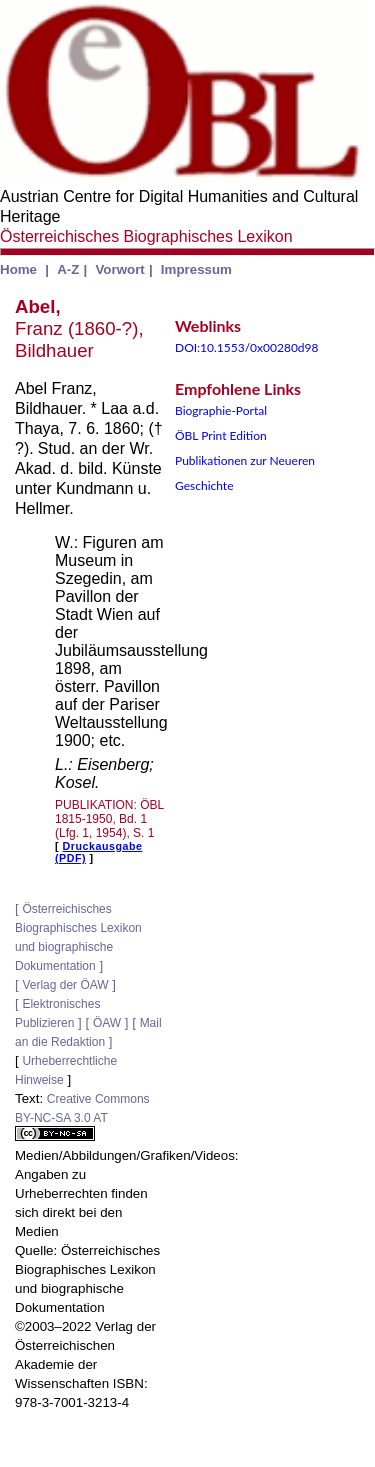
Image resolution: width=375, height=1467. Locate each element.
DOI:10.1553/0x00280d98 (247, 347)
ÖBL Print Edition (221, 435)
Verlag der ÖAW (65, 985)
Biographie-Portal (221, 410)
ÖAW (107, 1023)
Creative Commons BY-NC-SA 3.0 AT (82, 1116)
